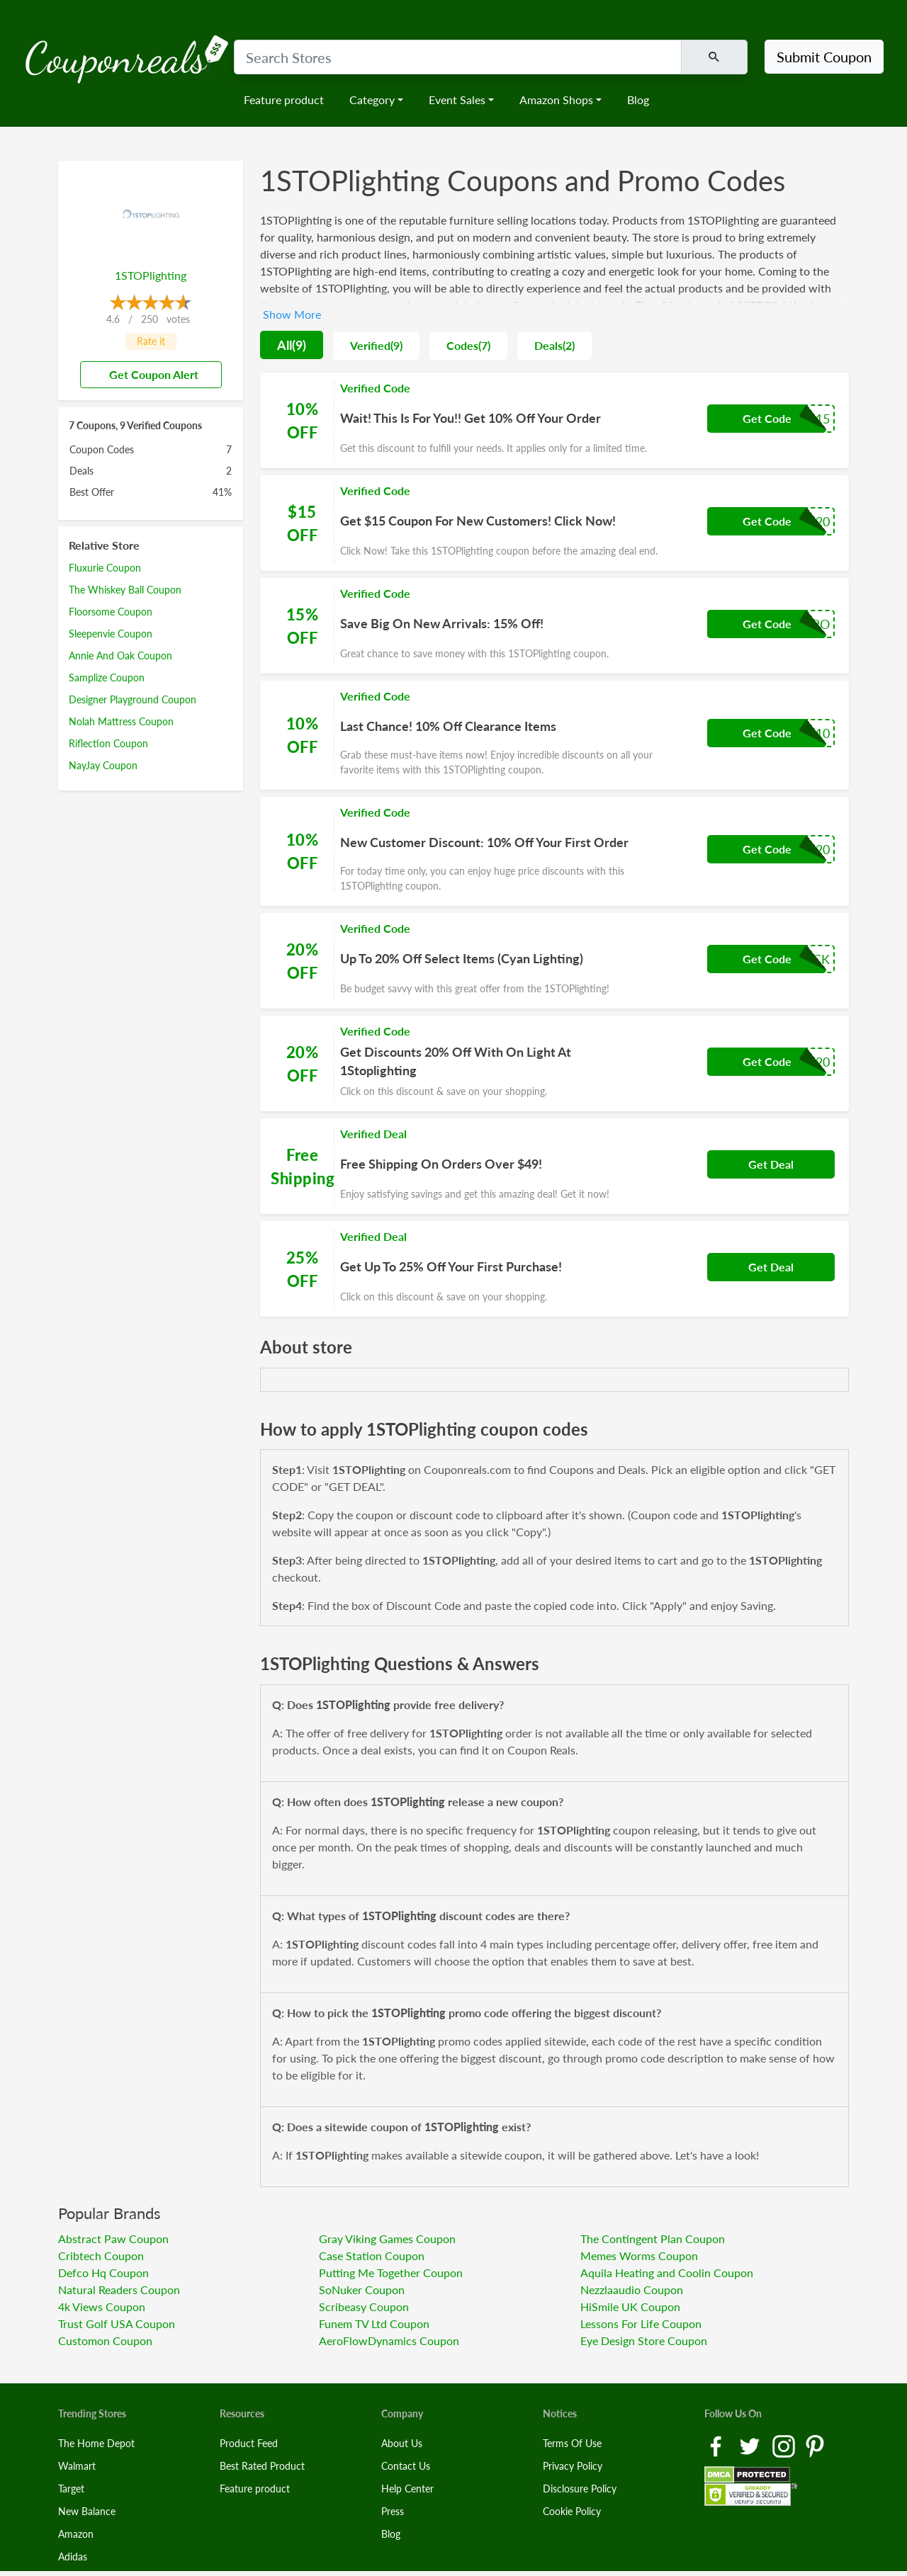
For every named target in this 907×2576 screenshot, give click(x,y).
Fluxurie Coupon (105, 568)
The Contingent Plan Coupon (652, 2238)
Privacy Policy (572, 2466)
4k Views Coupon (101, 2306)
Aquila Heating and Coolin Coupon (666, 2272)
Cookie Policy (572, 2511)
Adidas (72, 2557)
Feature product (284, 99)
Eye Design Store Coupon (643, 2340)
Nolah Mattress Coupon (121, 721)
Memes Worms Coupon (639, 2255)
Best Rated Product (262, 2466)
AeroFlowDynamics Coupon (389, 2340)
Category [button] (372, 99)
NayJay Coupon (103, 765)
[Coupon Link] (554, 420)
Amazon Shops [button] (556, 99)
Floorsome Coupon (110, 612)
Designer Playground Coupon (132, 699)
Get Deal (771, 1164)
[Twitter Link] (751, 2445)
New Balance (87, 2511)
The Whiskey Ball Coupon (125, 590)
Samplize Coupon (107, 677)
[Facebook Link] (717, 2445)
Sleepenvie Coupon (110, 634)
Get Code (767, 418)
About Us (401, 2443)
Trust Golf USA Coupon (116, 2323)
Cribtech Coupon (101, 2255)
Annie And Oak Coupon (120, 655)
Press (392, 2511)
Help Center (407, 2489)
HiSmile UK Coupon (630, 2306)
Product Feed (249, 2443)
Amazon (76, 2534)
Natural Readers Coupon (119, 2289)
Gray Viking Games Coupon (387, 2238)
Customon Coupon (105, 2340)
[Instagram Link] (785, 2445)
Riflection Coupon (108, 743)
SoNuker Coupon (362, 2289)
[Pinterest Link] (815, 2445)
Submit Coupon (824, 56)
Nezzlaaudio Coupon (631, 2289)
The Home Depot (96, 2443)
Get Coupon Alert (148, 374)
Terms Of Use (572, 2443)
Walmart (77, 2466)
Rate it (151, 341)
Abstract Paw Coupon (113, 2238)
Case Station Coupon (371, 2255)
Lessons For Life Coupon (641, 2323)
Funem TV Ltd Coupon (374, 2323)
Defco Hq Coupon (103, 2272)
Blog (638, 99)
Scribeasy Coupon (364, 2306)
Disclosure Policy (579, 2489)
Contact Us (405, 2466)
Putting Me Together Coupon (391, 2272)
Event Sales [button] (457, 99)
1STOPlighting (150, 275)
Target (71, 2489)
